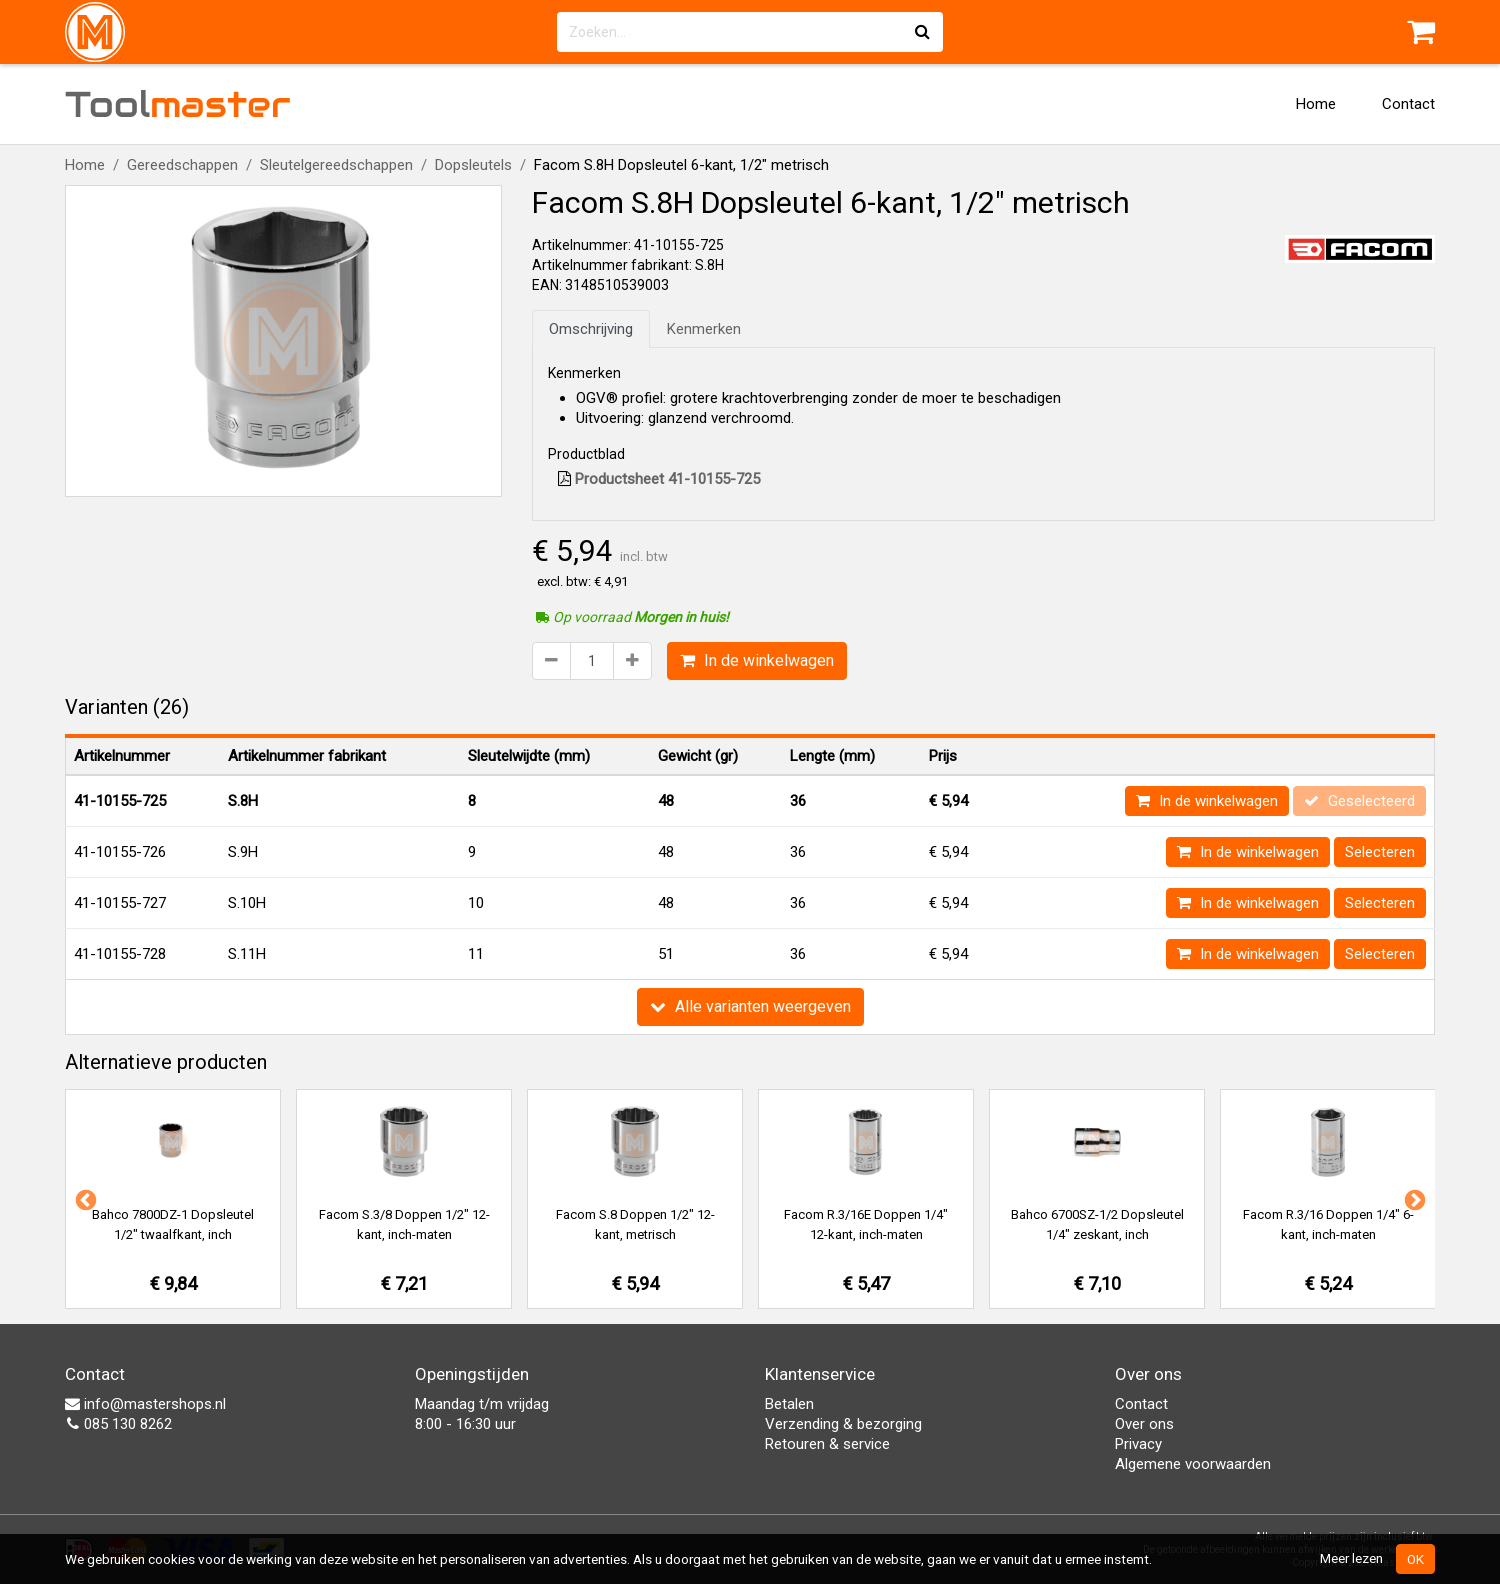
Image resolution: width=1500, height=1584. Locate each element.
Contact (1408, 104)
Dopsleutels (473, 165)
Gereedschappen (182, 165)
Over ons (1144, 1424)
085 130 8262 (118, 1424)
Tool (178, 104)
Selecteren (1380, 852)
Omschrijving (591, 329)
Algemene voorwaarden (1193, 1464)
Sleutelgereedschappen (336, 165)
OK (1415, 1559)
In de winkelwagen (757, 660)
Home (1316, 104)
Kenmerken (704, 329)
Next (1413, 1199)
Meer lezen (1351, 1558)
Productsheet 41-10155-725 (659, 479)
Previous (84, 1199)
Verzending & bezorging (843, 1424)
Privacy (1138, 1444)
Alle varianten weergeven (750, 1006)
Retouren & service (827, 1444)
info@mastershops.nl (145, 1404)
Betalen (789, 1404)
